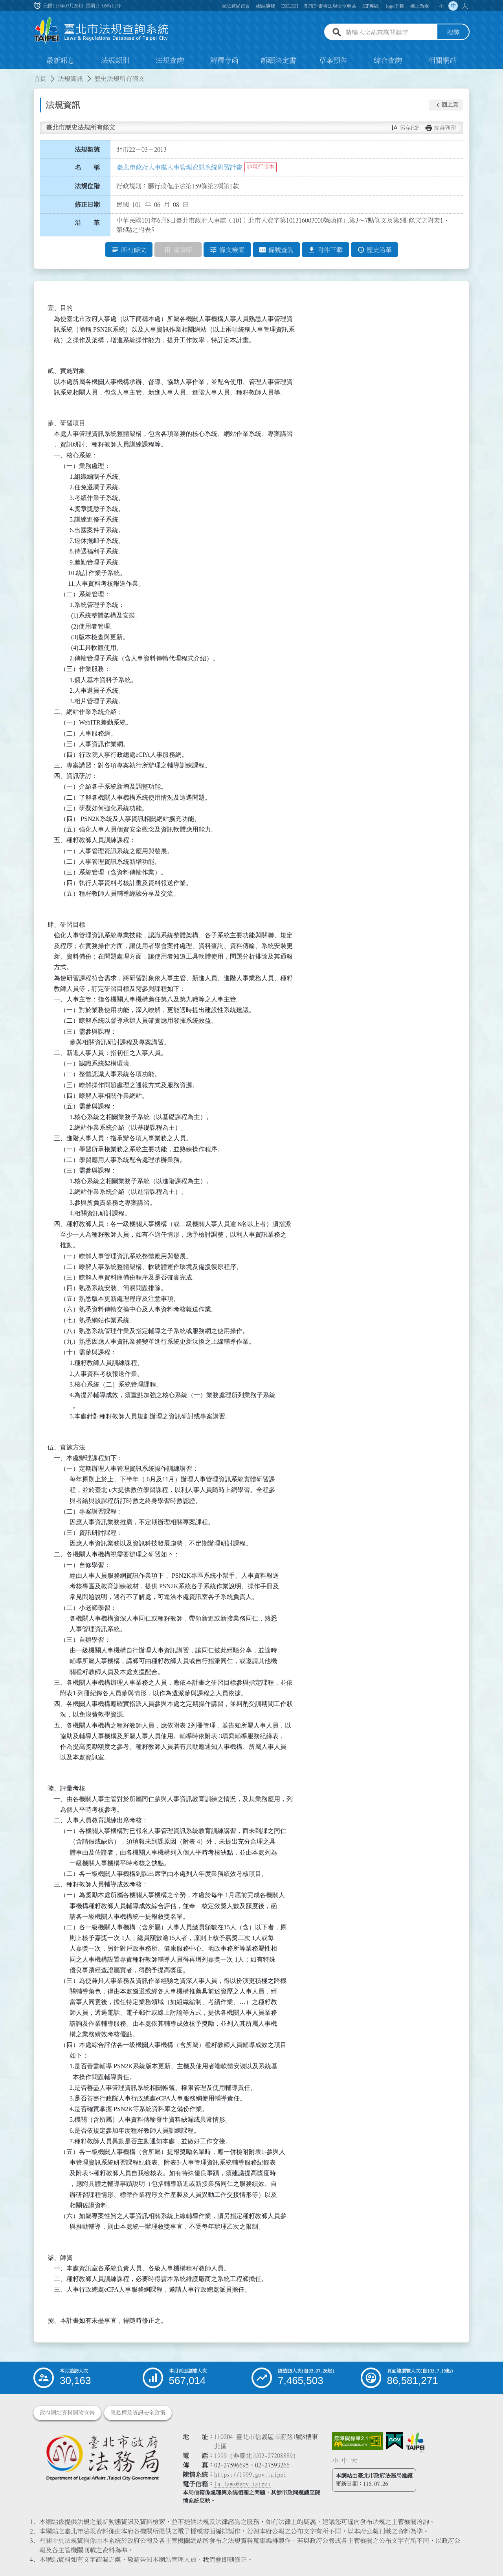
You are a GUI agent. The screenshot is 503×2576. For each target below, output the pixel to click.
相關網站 (442, 60)
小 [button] (441, 6)
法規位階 (87, 186)
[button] (446, 105)
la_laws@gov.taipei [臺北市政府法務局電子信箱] (242, 2484)
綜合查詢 (388, 60)
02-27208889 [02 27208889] (275, 2455)
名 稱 (87, 168)
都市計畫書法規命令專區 (330, 6)
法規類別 (115, 60)
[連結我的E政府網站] (394, 2441)
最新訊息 (60, 60)
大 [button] (465, 6)
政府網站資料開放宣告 (67, 2413)
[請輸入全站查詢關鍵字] (389, 32)
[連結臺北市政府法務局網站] (102, 2457)
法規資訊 (70, 79)
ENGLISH (289, 6)
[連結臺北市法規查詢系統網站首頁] (101, 30)
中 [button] (453, 6)
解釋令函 (224, 60)
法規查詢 (170, 60)
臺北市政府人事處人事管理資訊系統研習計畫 (179, 167)
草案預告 (333, 60)
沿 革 (87, 223)
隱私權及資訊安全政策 (137, 2413)
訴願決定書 (278, 60)
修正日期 (87, 204)
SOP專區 (370, 6)
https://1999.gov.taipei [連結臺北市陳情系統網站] (250, 2474)
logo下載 (394, 6)
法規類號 (87, 149)
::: (4, 74)
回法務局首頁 (236, 6)
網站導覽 (265, 6)
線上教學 (419, 6)
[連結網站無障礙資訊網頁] (357, 2441)
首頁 (40, 79)
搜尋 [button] (453, 33)
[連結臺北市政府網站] (415, 2442)
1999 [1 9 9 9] (220, 2455)
